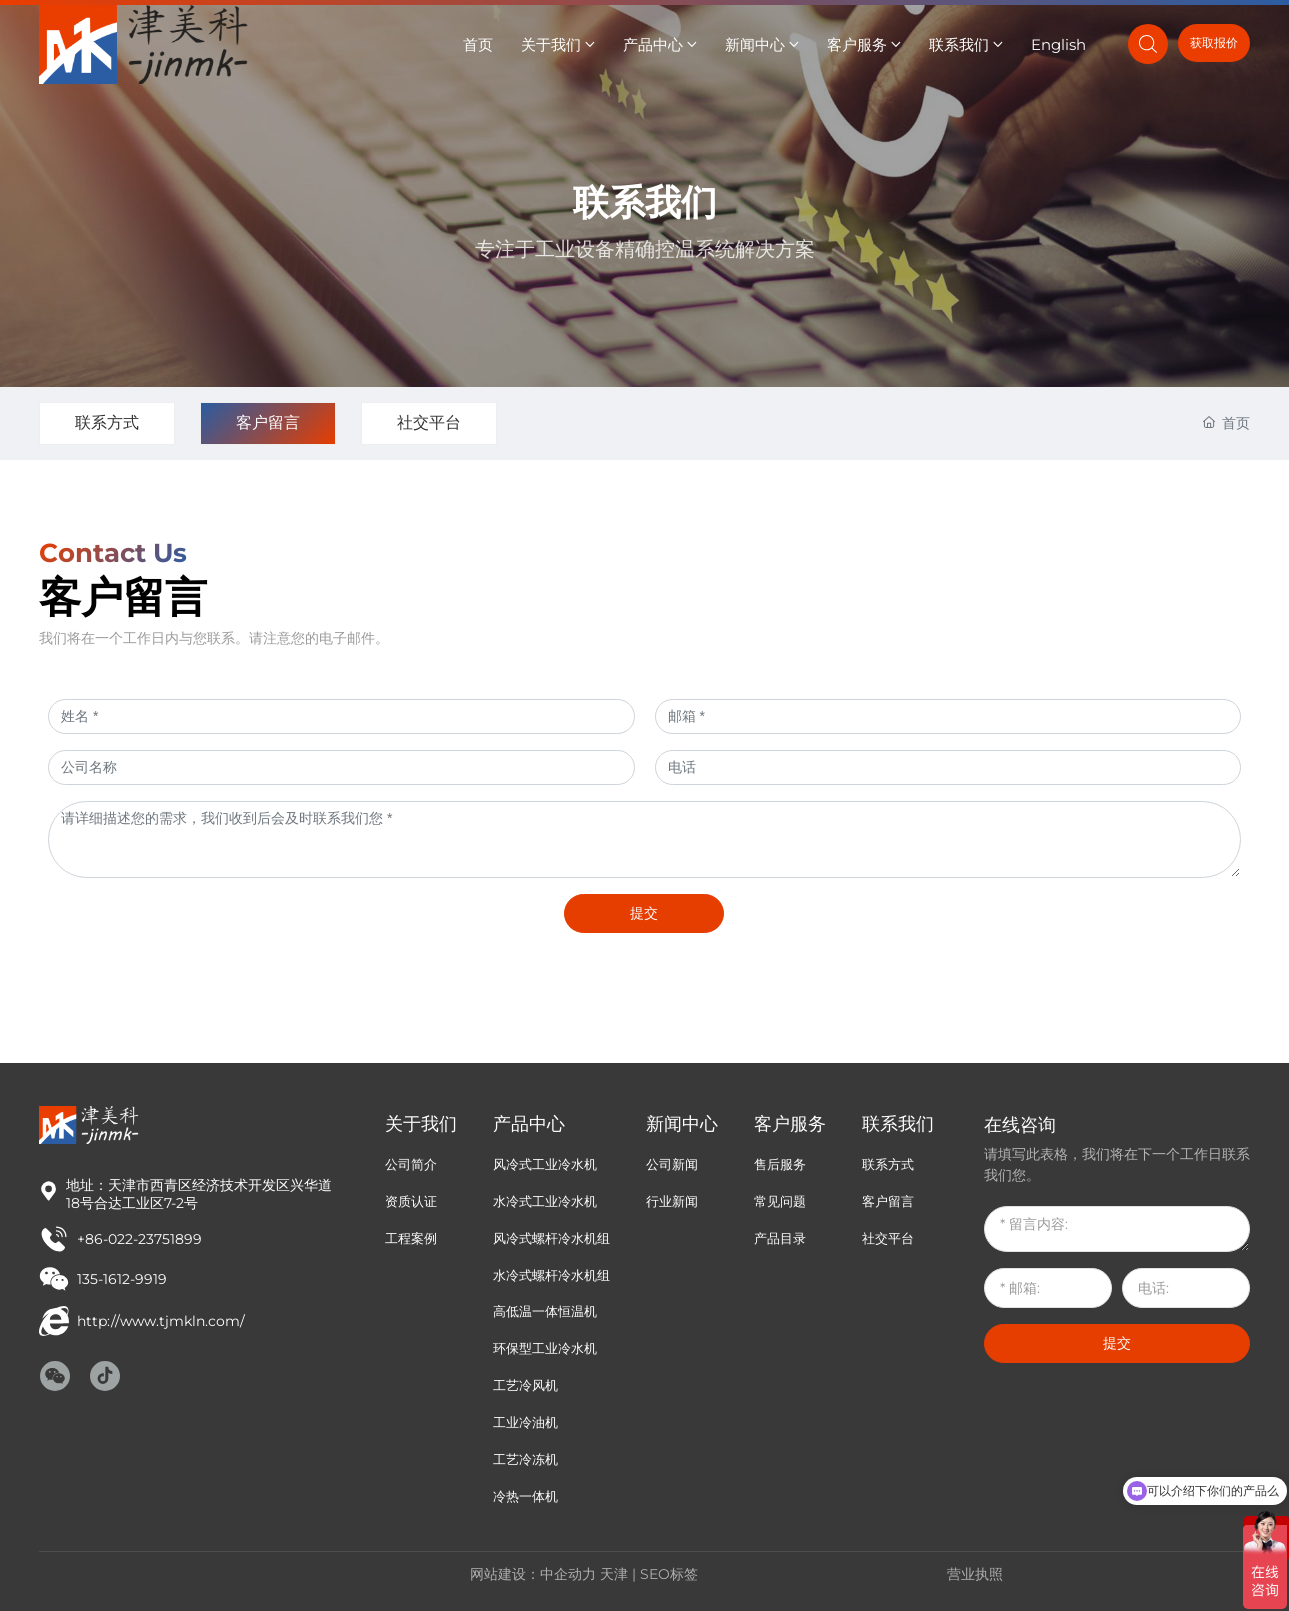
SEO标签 (669, 1574)
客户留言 (268, 422)
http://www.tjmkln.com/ (161, 1321)
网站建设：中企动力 (533, 1574)
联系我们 (645, 202)
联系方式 (107, 422)
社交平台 (429, 422)
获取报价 (1214, 42)
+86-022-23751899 (139, 1239)
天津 (614, 1574)
